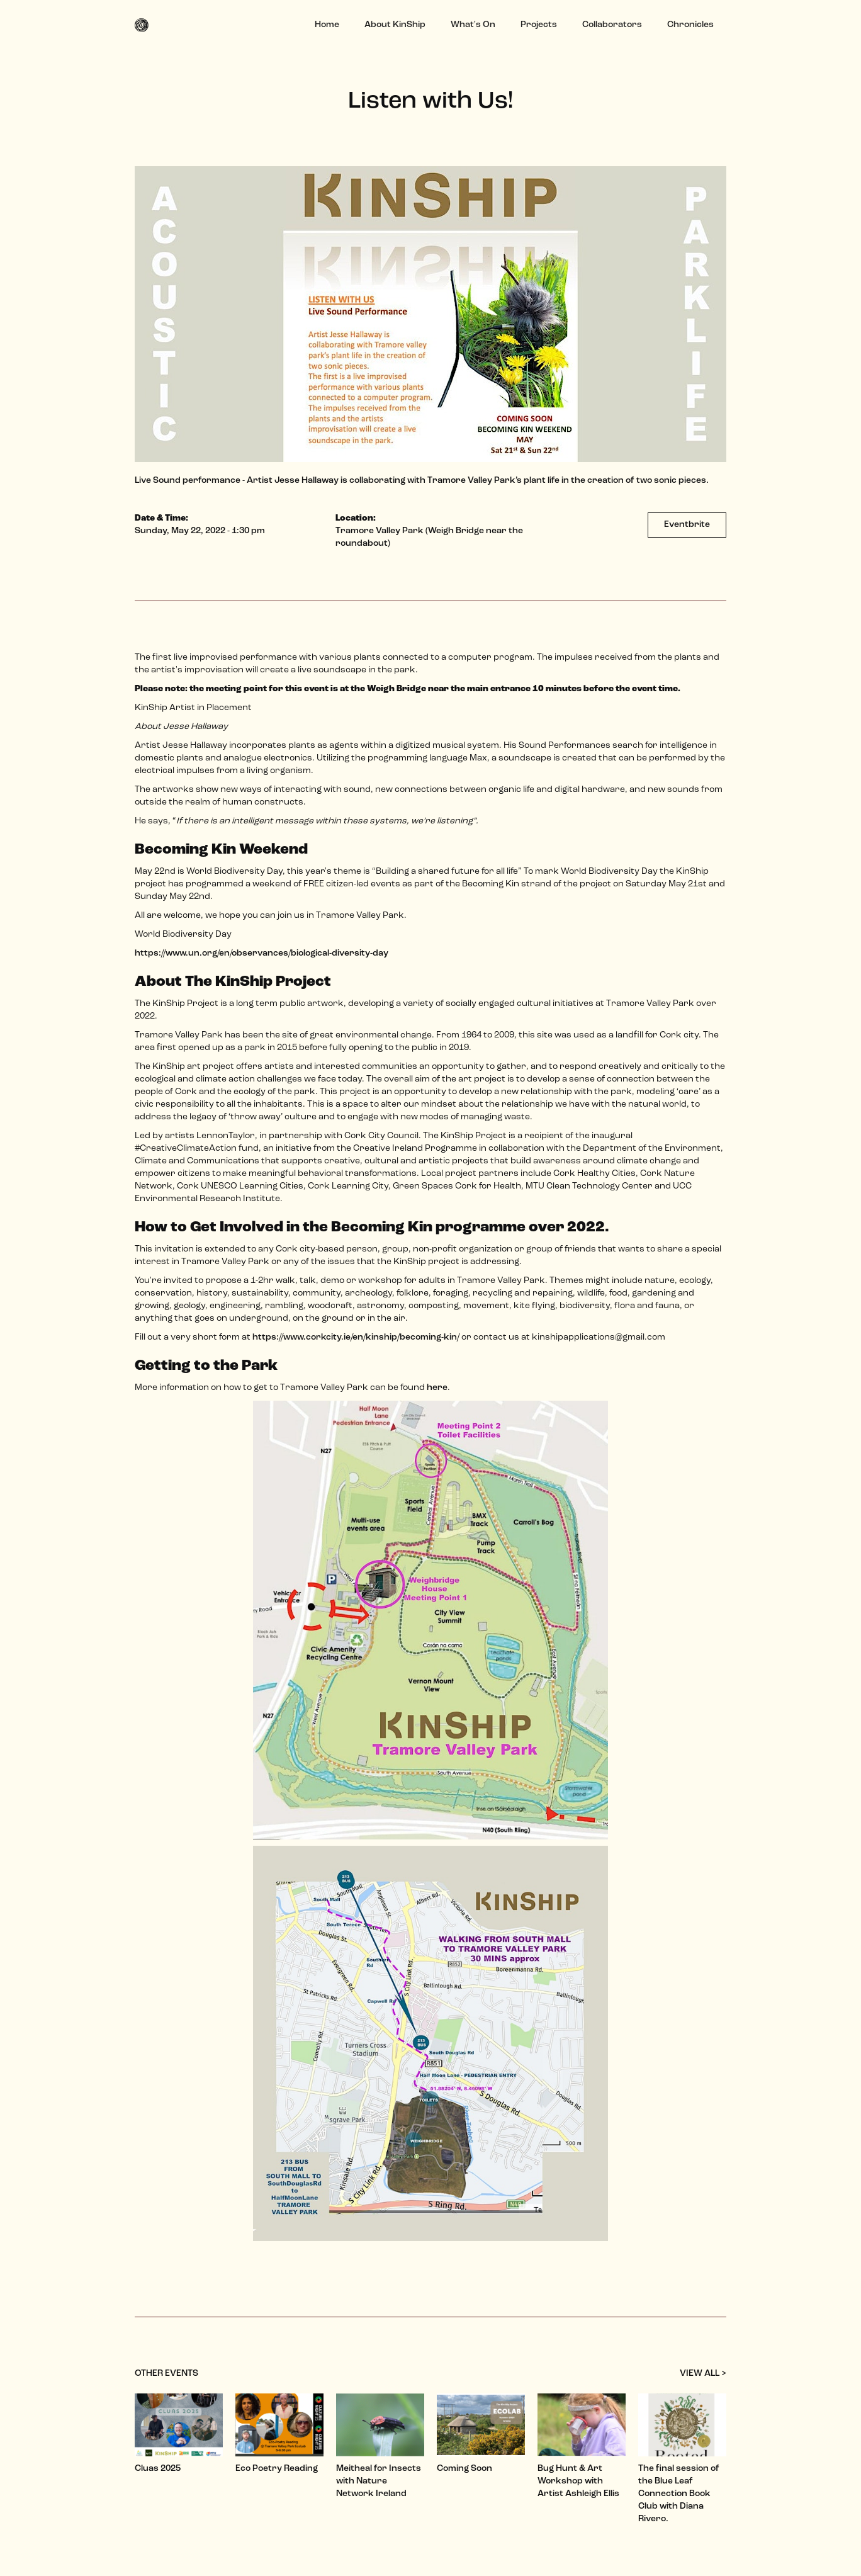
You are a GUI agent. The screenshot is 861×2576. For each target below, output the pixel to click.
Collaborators (612, 25)
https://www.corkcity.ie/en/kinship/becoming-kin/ (355, 1337)
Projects (539, 25)
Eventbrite (687, 524)
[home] (146, 25)
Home (327, 25)
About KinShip (394, 25)
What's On (473, 25)
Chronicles (690, 25)
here (437, 1388)
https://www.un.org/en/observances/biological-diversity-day (261, 953)
